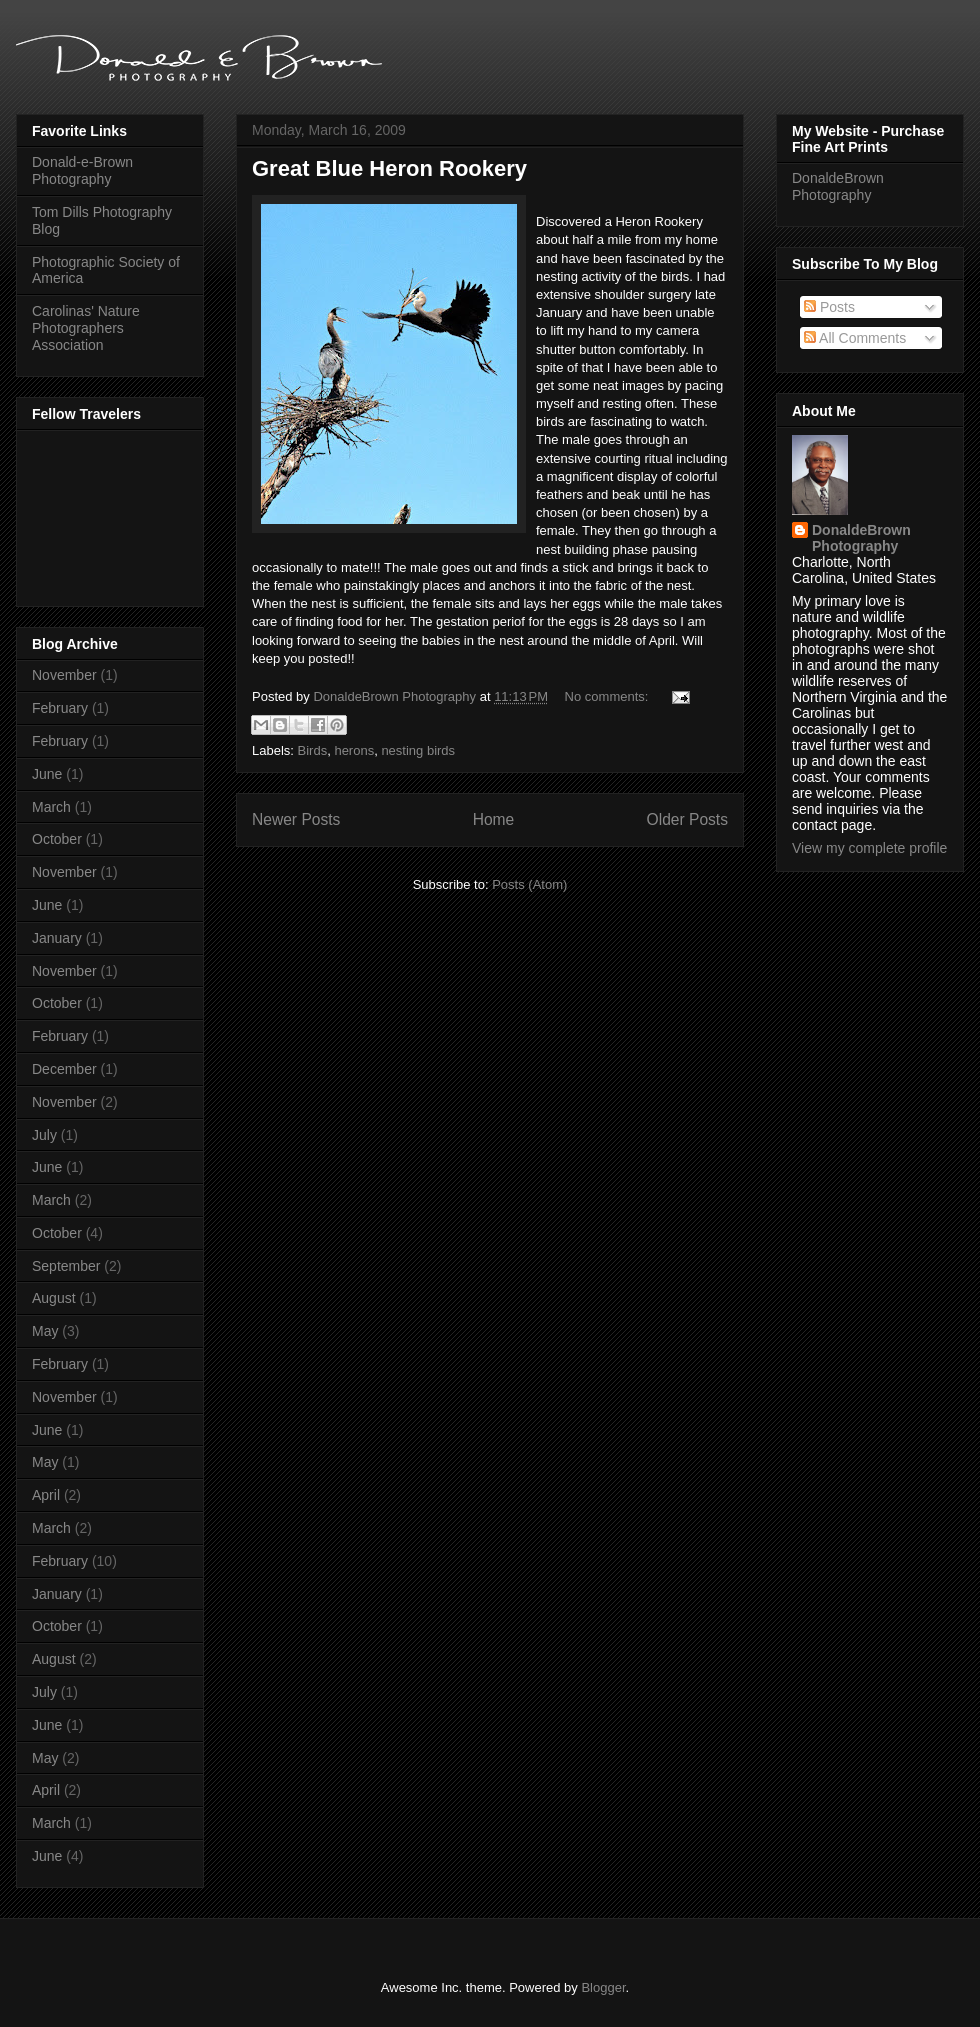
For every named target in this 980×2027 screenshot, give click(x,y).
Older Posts (687, 819)
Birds (313, 750)
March (51, 807)
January (57, 938)
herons (354, 750)
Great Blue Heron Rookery (389, 168)
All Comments (855, 338)
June (47, 774)
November (64, 675)
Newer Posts (296, 819)
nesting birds (418, 750)
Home (494, 819)
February (60, 708)
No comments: (608, 696)
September (66, 1266)
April (46, 1495)
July (44, 1135)
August (54, 1298)
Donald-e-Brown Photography (82, 170)
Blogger (603, 1987)
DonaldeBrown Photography (838, 186)
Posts (829, 307)
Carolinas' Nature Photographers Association (86, 328)
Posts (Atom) (529, 884)
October (57, 839)
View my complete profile (869, 848)
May (45, 1331)
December (64, 1069)
